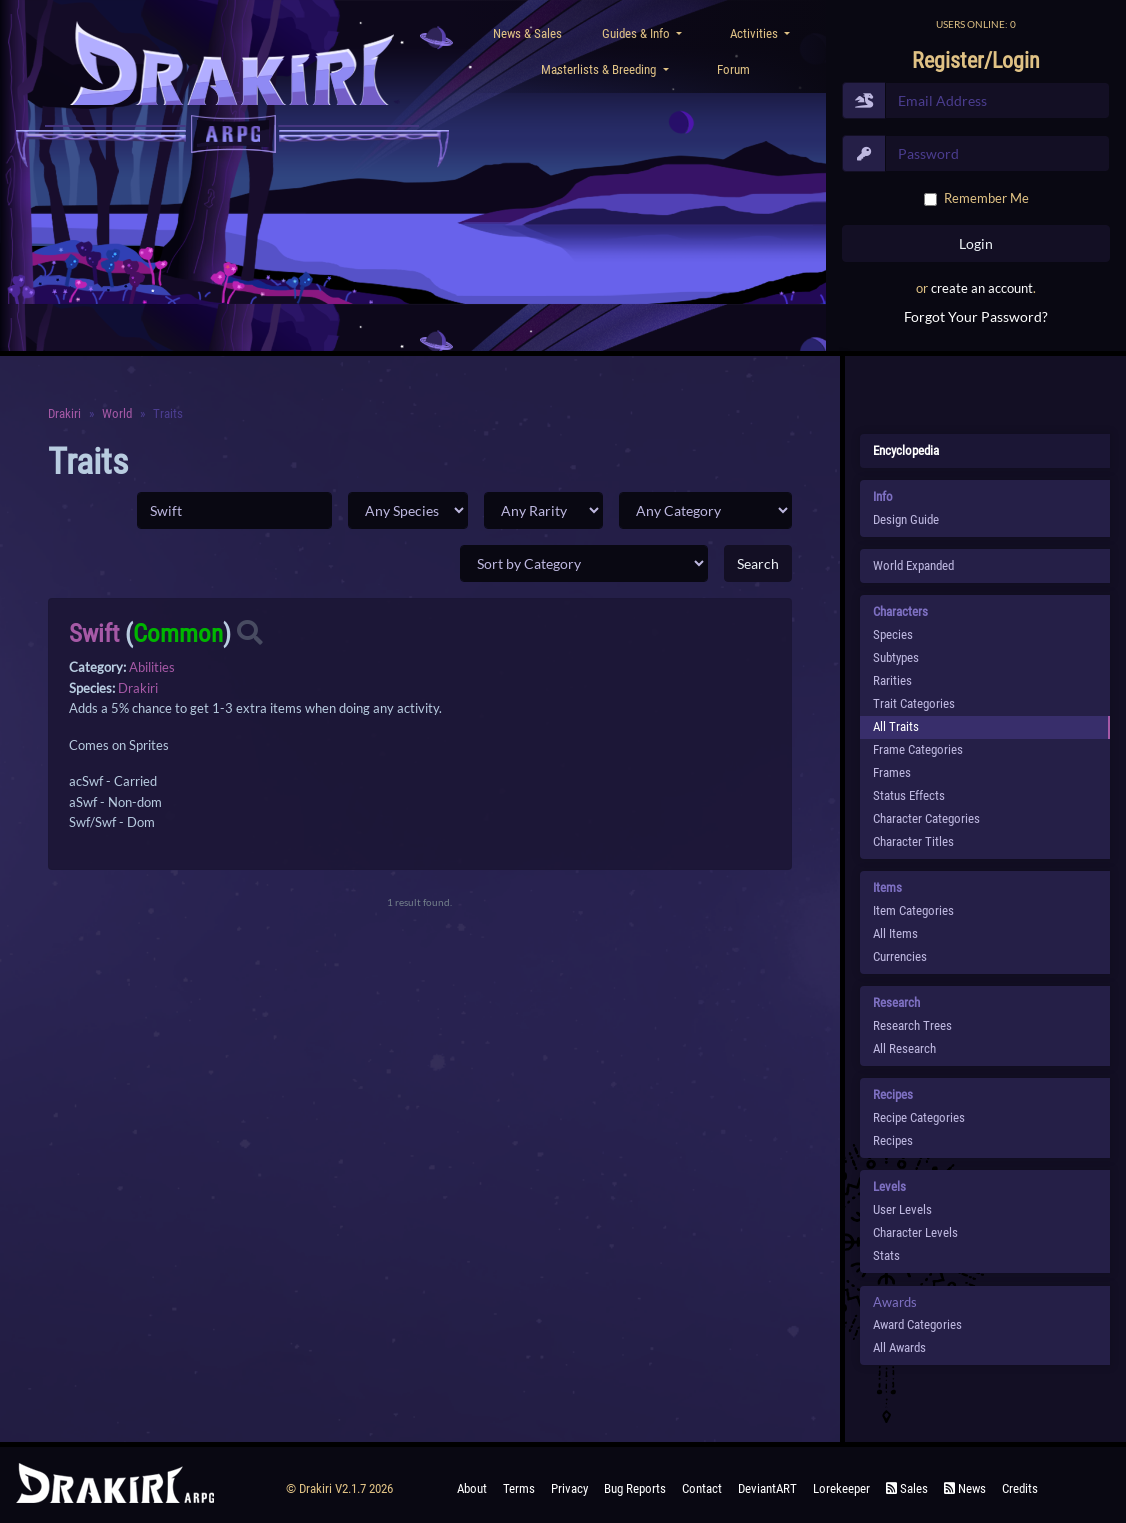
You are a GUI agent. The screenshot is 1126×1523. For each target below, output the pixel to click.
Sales (907, 1488)
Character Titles (913, 841)
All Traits (896, 726)
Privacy (569, 1488)
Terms (519, 1488)
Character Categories (926, 818)
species (893, 634)
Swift (94, 633)
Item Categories (913, 910)
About (472, 1488)
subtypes (896, 657)
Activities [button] (755, 33)
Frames (892, 772)
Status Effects (909, 795)
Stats (886, 1255)
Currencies (900, 956)
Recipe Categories (919, 1117)
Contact (702, 1488)
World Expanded (913, 565)
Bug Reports (635, 1488)
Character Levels (915, 1232)
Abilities (152, 667)
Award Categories (917, 1324)
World (117, 413)
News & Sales (527, 33)
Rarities (892, 680)
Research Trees (912, 1025)
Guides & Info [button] (637, 33)
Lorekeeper (841, 1488)
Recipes (893, 1140)
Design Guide (906, 519)
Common (178, 633)
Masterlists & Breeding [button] (600, 69)
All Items (895, 933)
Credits (1020, 1488)
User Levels (902, 1209)
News (965, 1488)
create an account (982, 288)
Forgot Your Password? (976, 316)
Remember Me (986, 198)
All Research (904, 1048)
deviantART (767, 1488)
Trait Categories (914, 703)
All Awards (899, 1347)
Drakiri (64, 413)
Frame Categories (918, 749)
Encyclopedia (906, 450)
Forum (733, 69)
